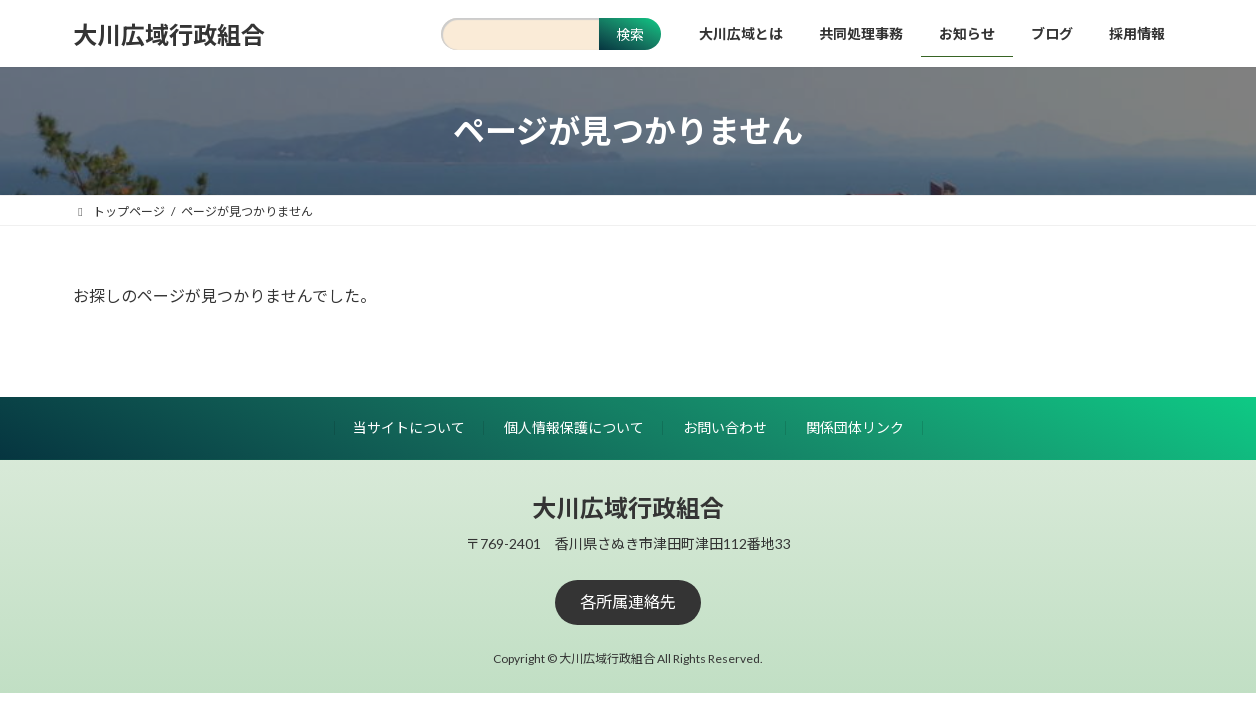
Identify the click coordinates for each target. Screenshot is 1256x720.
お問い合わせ (725, 427)
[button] (628, 602)
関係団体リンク (855, 427)
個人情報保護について (574, 427)
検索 (630, 34)
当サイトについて (409, 427)
